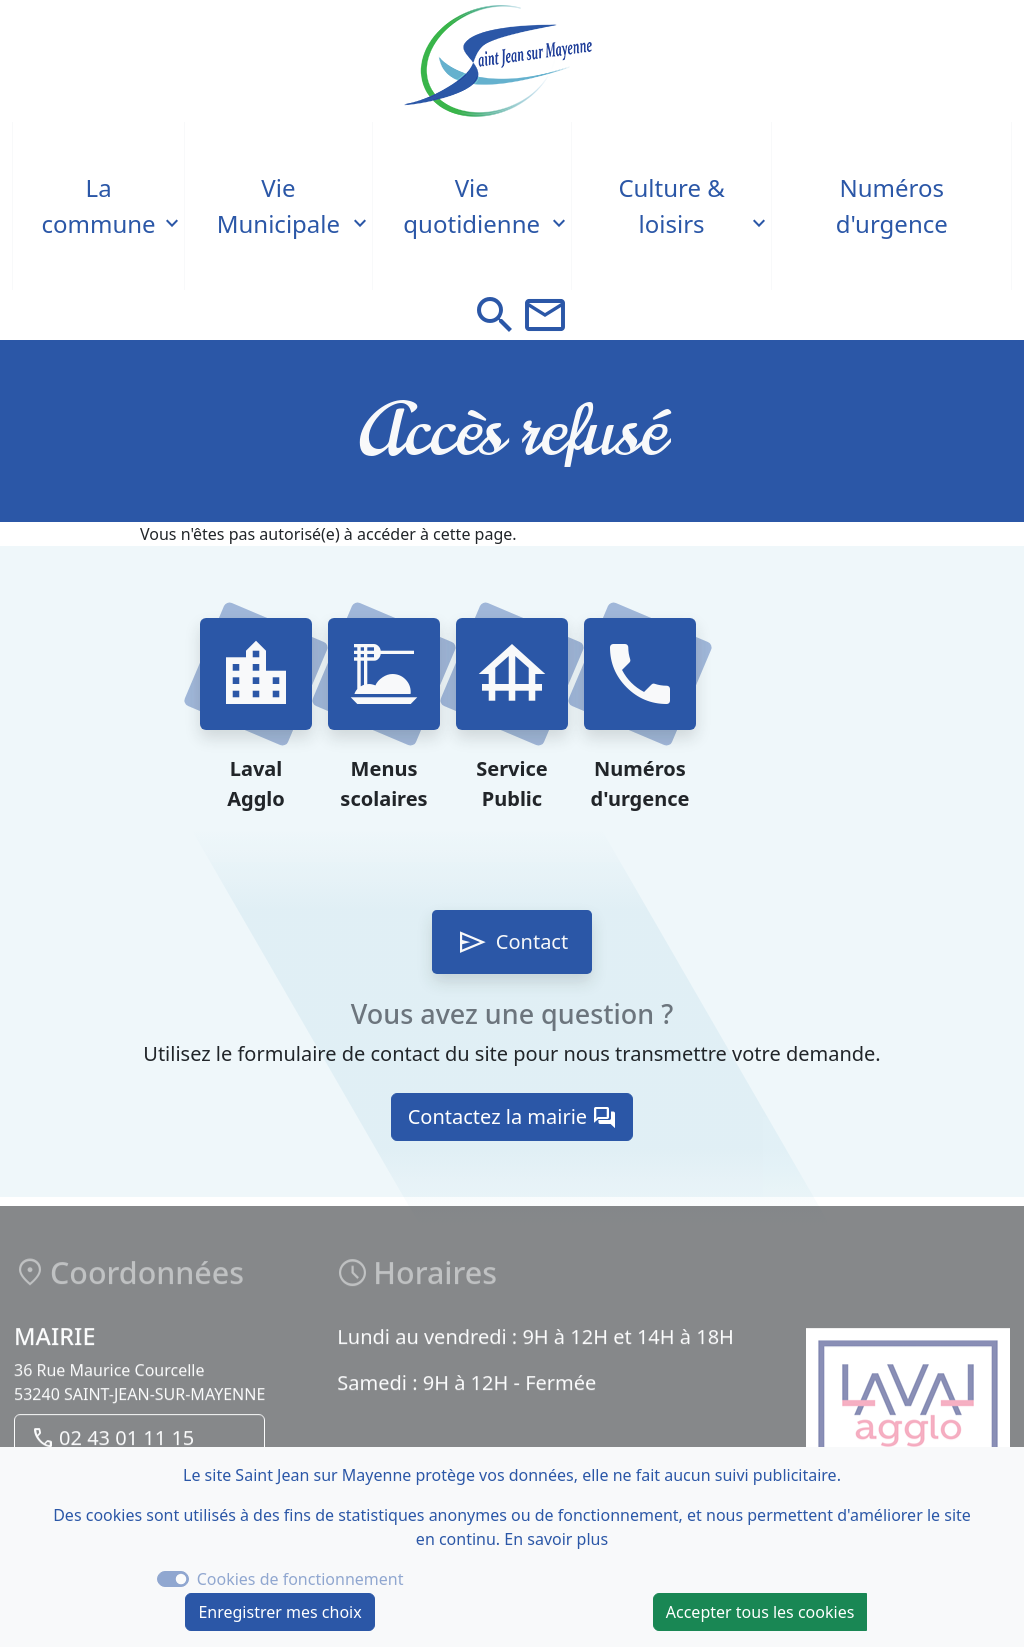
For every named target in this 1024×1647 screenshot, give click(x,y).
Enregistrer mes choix (279, 1612)
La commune (99, 205)
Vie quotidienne (471, 205)
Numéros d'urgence (892, 205)
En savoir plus (556, 1539)
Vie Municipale (278, 205)
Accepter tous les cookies (760, 1612)
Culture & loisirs (671, 205)
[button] (495, 315)
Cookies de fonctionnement (300, 1579)
